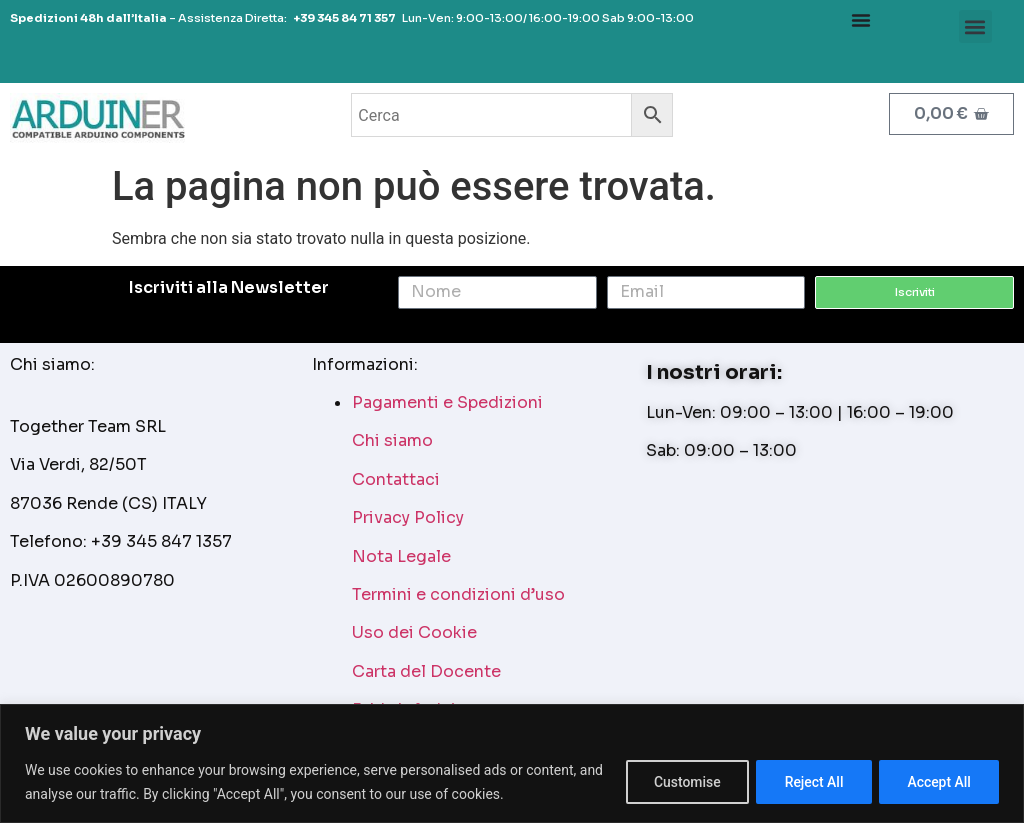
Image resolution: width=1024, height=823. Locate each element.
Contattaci (396, 479)
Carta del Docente (426, 671)
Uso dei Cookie (414, 632)
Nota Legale (401, 556)
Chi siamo (392, 440)
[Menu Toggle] (861, 20)
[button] (975, 26)
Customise (681, 782)
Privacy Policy (408, 517)
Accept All (938, 782)
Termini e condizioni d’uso (458, 594)
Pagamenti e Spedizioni (447, 402)
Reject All (810, 782)
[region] (512, 763)
